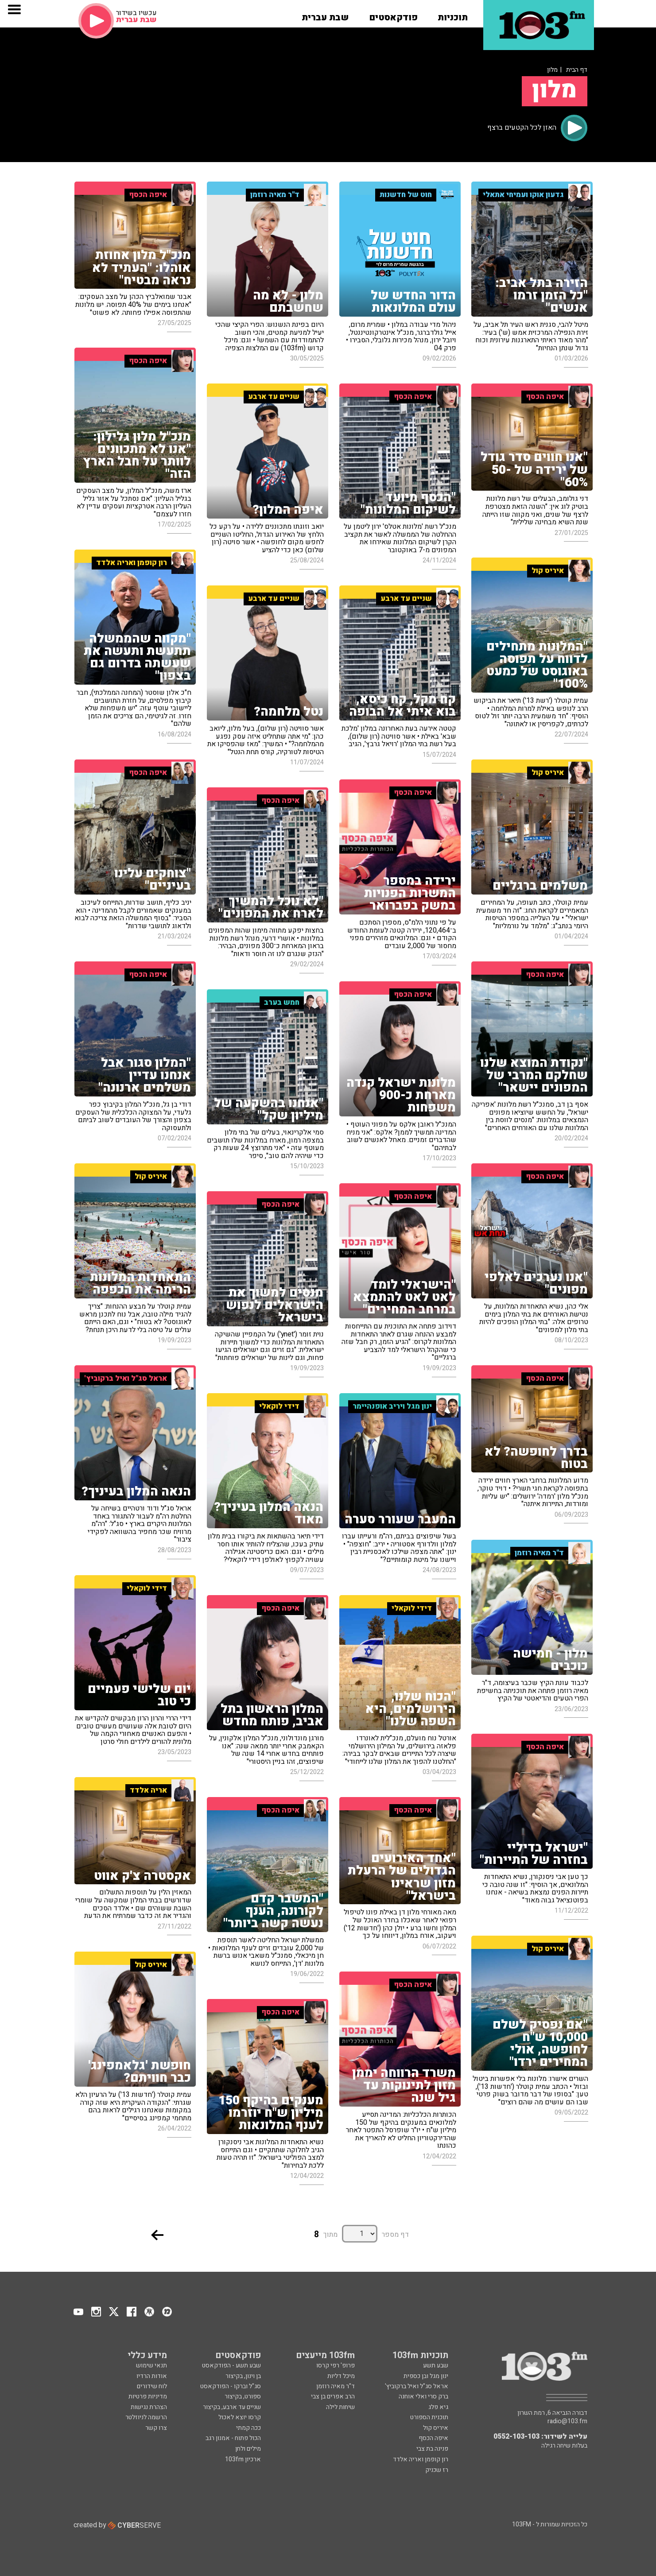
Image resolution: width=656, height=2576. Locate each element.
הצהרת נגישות (149, 2407)
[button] (453, 15)
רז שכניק (436, 2470)
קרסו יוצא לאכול (239, 2417)
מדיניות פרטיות (147, 2396)
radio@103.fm (567, 2421)
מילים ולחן (248, 2448)
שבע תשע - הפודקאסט (231, 2365)
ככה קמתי (248, 2428)
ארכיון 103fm (243, 2459)
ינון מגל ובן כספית (426, 2376)
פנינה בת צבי (432, 2448)
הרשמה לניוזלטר (146, 2417)
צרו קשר (156, 2428)
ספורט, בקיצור (243, 2396)
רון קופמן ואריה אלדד (420, 2459)
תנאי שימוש (151, 2365)
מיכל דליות (341, 2376)
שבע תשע (435, 2365)
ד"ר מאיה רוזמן (335, 2386)
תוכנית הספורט (429, 2417)
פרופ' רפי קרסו (335, 2365)
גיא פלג (438, 2407)
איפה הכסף (433, 2438)
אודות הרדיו (151, 2376)
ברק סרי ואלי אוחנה (423, 2396)
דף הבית (576, 69)
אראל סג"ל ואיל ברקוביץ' (416, 2386)
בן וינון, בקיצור (243, 2376)
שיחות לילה (340, 2407)
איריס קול (435, 2428)
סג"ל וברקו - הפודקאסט (230, 2386)
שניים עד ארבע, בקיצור (232, 2407)
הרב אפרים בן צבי (333, 2396)
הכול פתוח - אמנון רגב (233, 2438)
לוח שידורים (152, 2386)
